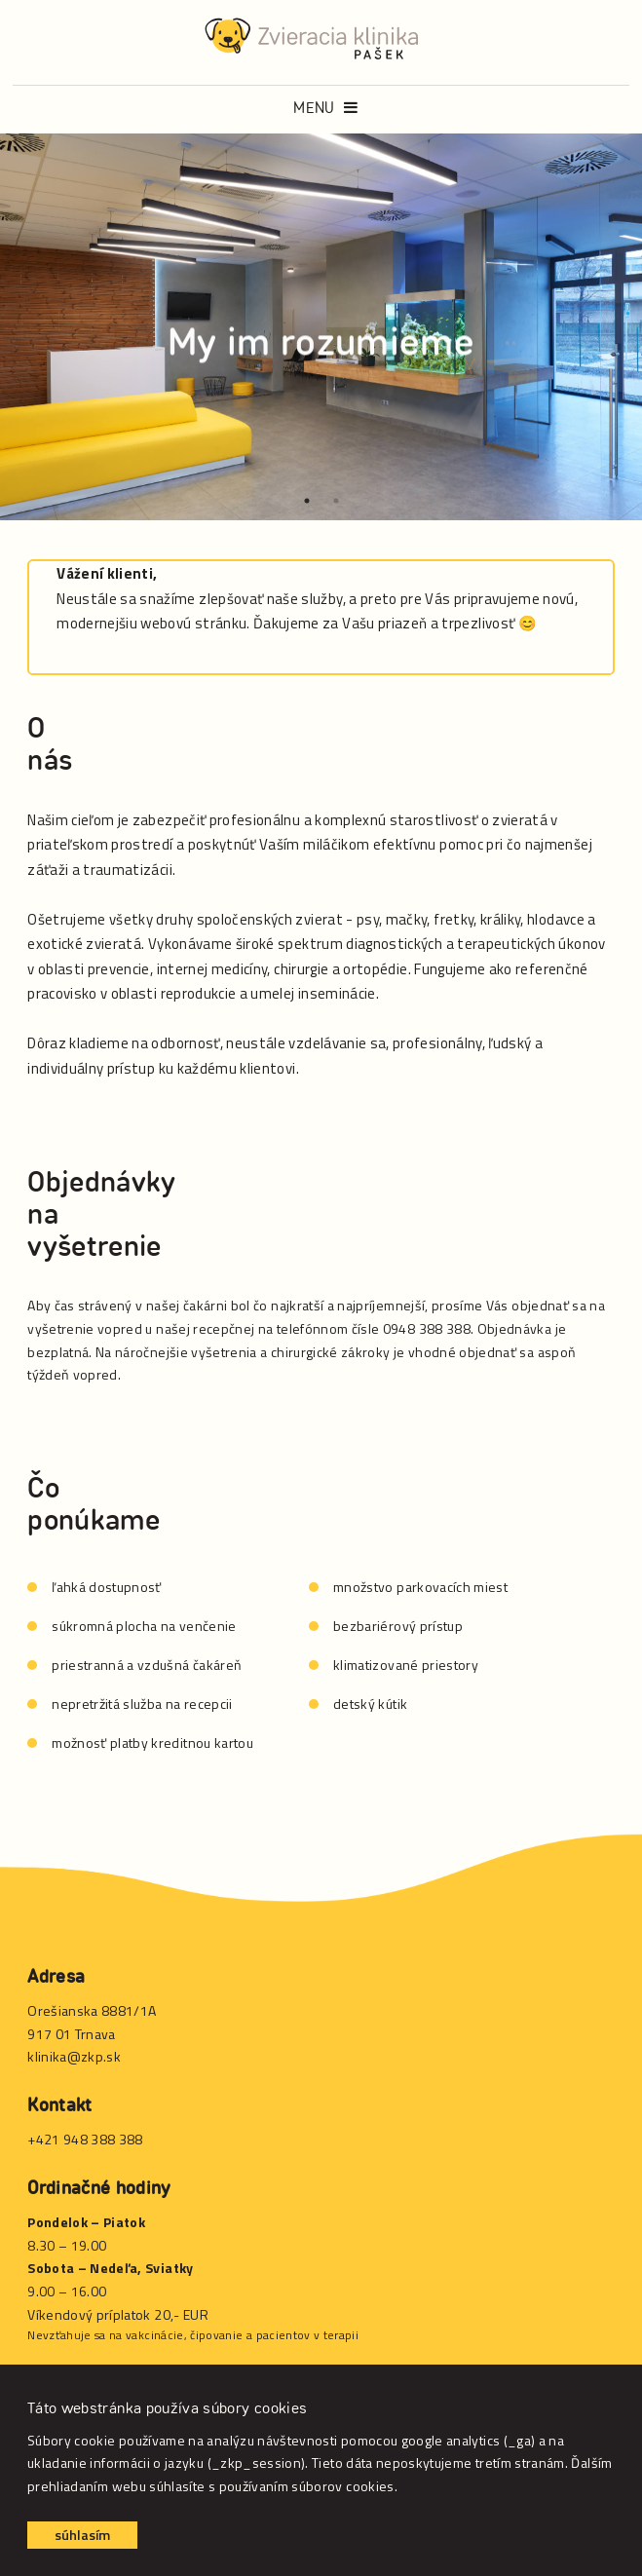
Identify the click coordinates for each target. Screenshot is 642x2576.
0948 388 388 (427, 1328)
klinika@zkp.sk (74, 2056)
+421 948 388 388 (85, 2139)
